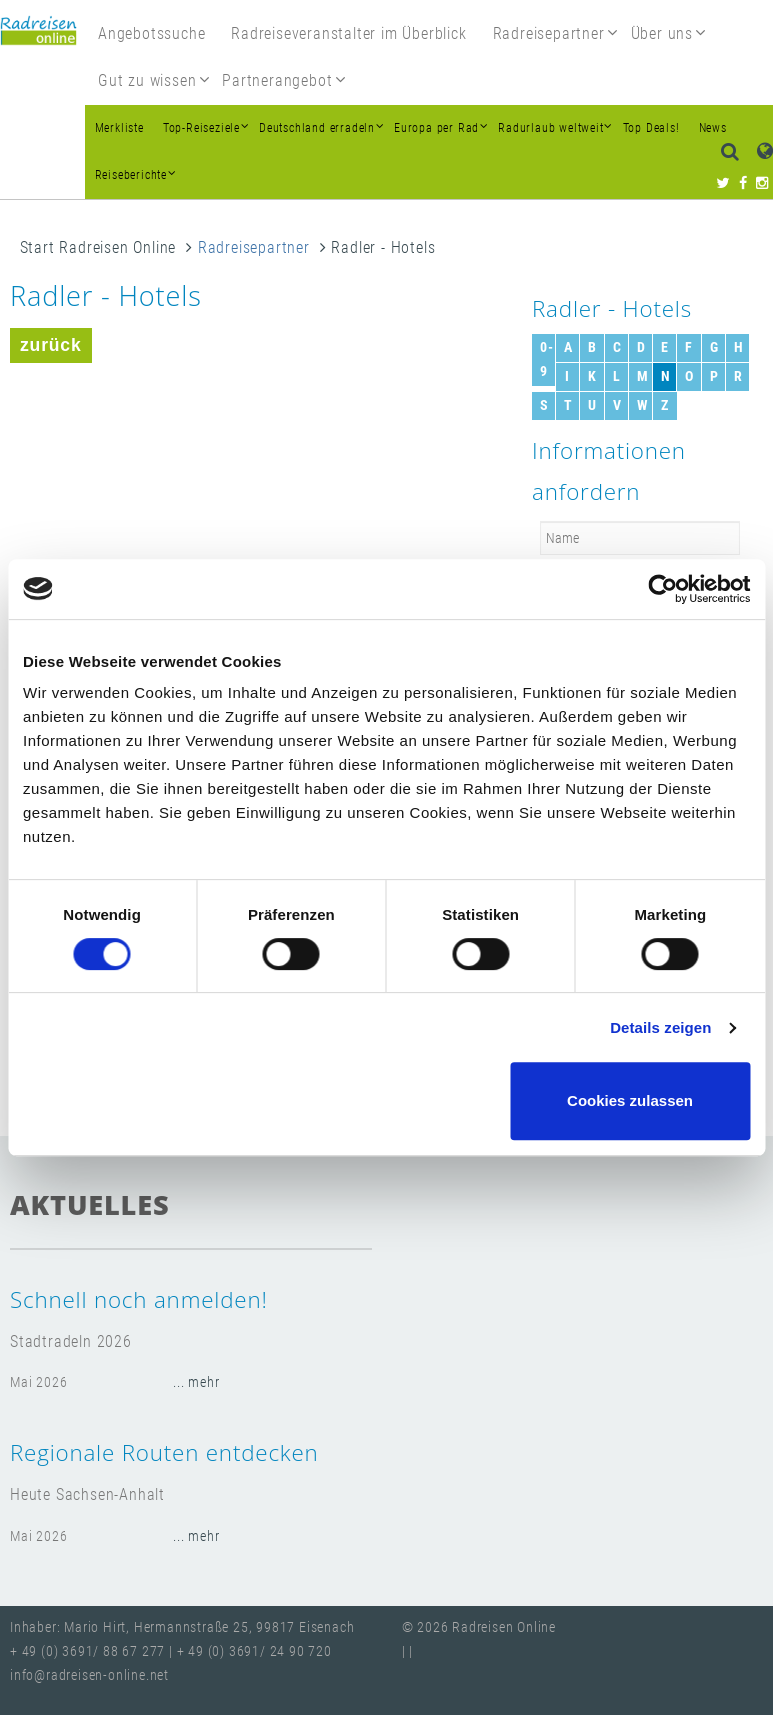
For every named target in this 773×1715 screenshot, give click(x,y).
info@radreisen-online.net (89, 1675)
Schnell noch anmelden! (139, 1299)
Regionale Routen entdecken (164, 1452)
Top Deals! (651, 128)
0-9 (547, 359)
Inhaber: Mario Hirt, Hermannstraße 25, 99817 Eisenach (182, 1627)
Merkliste (119, 128)
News (713, 128)
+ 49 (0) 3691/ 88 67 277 (87, 1651)
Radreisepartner (254, 247)
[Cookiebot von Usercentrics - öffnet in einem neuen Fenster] (662, 589)
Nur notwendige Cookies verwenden (383, 1100)
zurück (51, 345)
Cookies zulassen (630, 1100)
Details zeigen (660, 1027)
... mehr (196, 1382)
